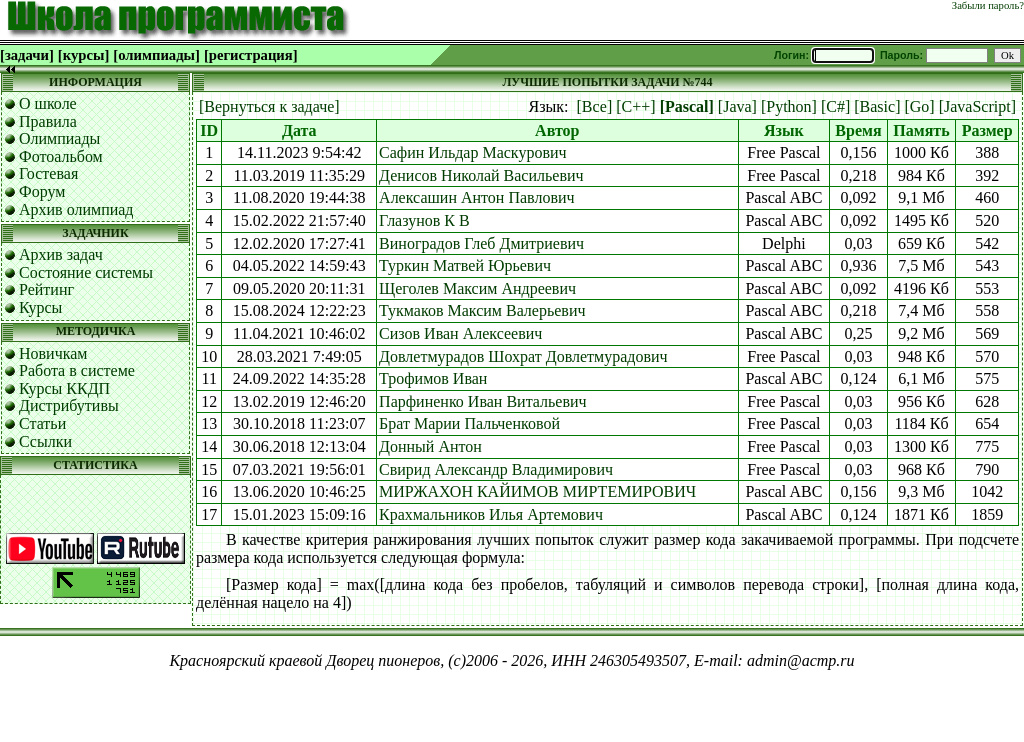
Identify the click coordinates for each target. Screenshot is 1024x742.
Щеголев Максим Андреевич (477, 288)
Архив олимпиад (76, 209)
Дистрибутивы (69, 405)
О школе (48, 103)
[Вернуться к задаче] (269, 106)
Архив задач (61, 254)
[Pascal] (687, 106)
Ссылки (45, 441)
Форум (42, 191)
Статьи (42, 423)
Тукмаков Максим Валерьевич (482, 310)
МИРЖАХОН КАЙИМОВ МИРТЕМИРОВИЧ (537, 491)
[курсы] (83, 55)
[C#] (835, 106)
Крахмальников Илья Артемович (491, 514)
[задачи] (27, 55)
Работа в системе (77, 370)
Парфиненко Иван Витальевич (483, 401)
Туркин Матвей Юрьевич (465, 265)
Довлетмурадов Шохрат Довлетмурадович (523, 356)
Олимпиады (59, 138)
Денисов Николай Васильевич (481, 175)
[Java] (737, 106)
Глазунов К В (424, 220)
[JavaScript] (977, 106)
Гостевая (48, 173)
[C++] (635, 106)
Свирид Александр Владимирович (496, 469)
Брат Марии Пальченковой (469, 423)
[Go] (919, 106)
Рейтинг (46, 289)
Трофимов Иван (433, 378)
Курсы (40, 307)
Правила (48, 121)
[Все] (595, 106)
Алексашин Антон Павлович (476, 197)
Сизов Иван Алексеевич (460, 333)
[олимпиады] (156, 55)
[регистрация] (251, 55)
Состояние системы (86, 272)
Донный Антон (430, 446)
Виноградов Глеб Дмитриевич (481, 243)
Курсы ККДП (64, 388)
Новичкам (53, 353)
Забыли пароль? (988, 5)
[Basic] (877, 106)
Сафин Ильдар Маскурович (472, 152)
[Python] (789, 106)
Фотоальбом (61, 156)
